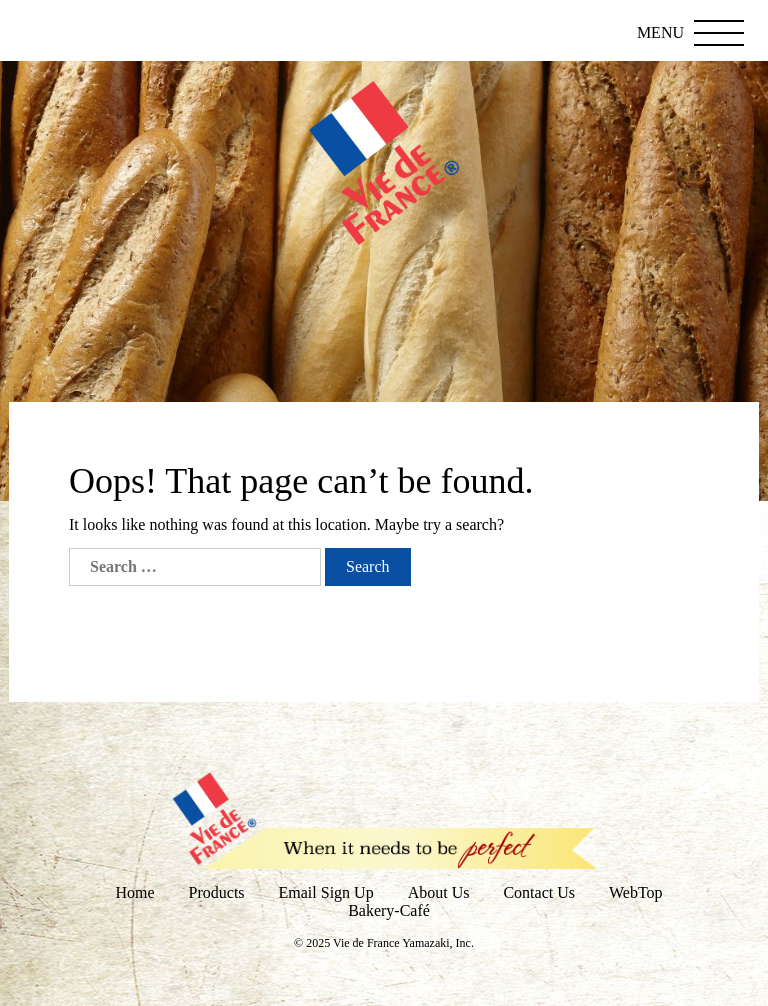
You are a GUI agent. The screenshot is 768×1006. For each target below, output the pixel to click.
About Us (439, 892)
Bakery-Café (389, 910)
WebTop (636, 892)
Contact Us (539, 892)
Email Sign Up (326, 892)
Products (217, 892)
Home (134, 892)
